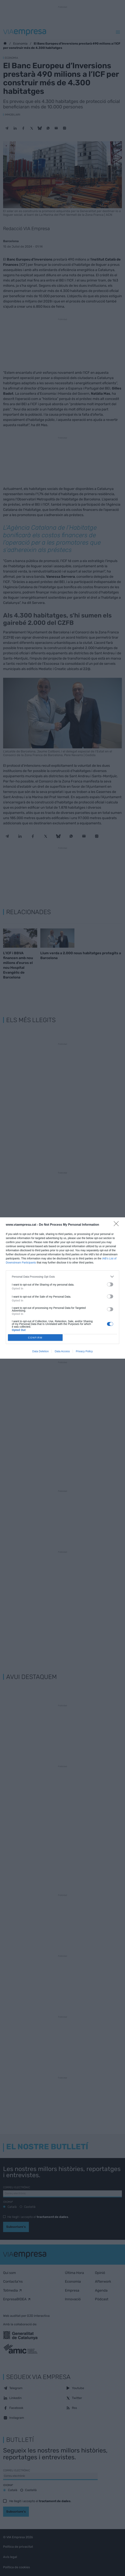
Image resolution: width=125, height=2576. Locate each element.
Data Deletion (40, 1351)
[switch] (110, 1284)
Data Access (62, 1351)
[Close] (117, 1225)
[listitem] (62, 1277)
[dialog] (62, 1288)
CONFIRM (35, 1337)
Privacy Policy (84, 1351)
